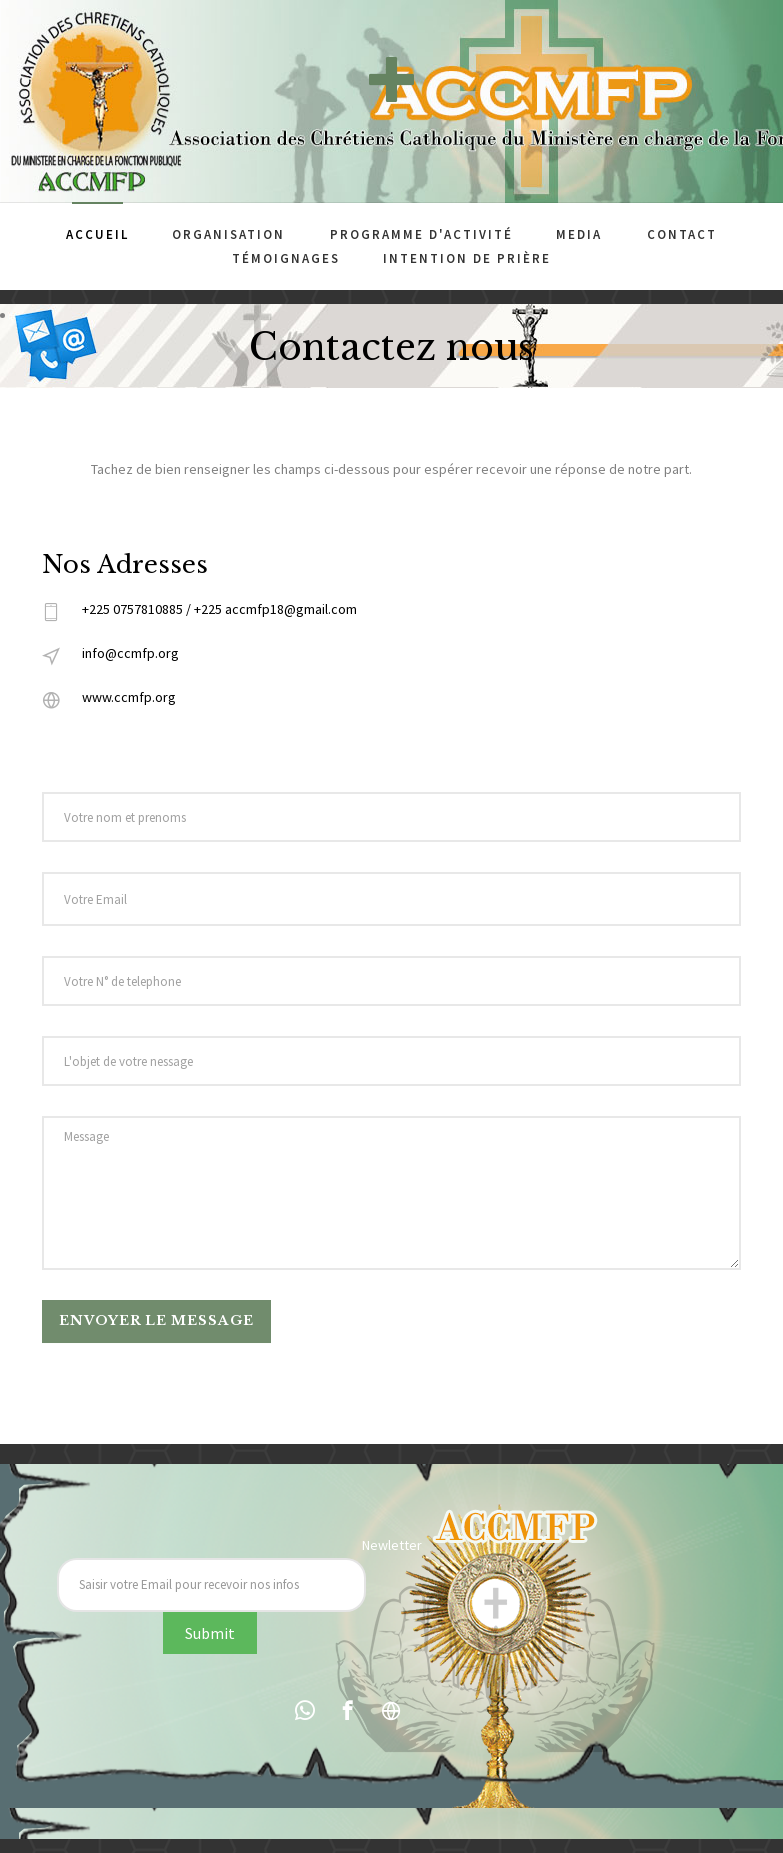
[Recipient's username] (211, 1585)
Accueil (97, 234)
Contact (682, 234)
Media (579, 234)
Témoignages (286, 258)
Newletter (392, 1545)
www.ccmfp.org (129, 697)
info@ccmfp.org (130, 653)
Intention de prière (467, 258)
